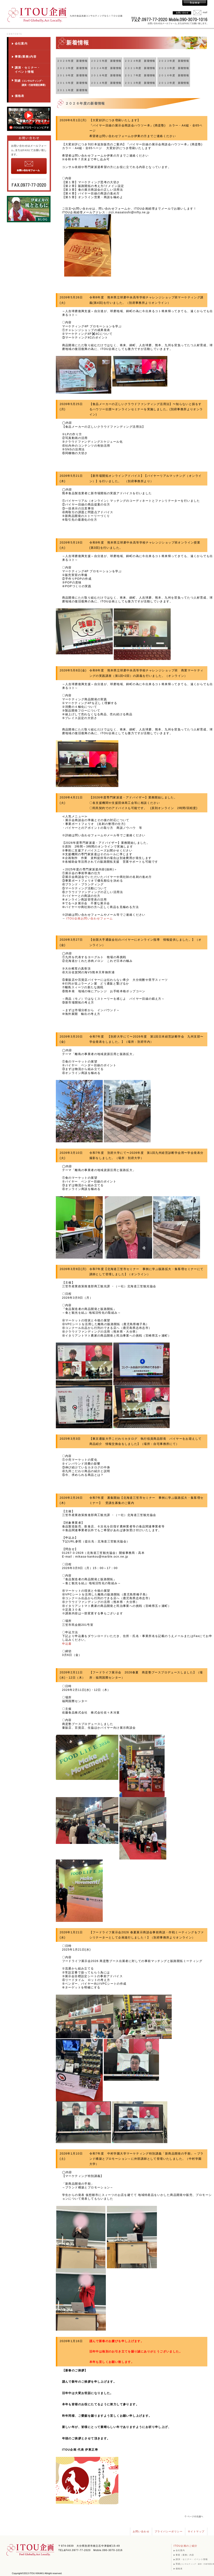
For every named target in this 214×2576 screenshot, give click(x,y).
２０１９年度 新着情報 (72, 75)
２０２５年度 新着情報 (106, 60)
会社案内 (21, 43)
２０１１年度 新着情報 (72, 90)
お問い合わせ (141, 2531)
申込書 (67, 1643)
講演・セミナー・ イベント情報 (27, 69)
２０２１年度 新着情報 (139, 68)
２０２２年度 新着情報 (72, 68)
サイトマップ (196, 2531)
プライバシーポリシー (169, 2531)
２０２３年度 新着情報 (173, 60)
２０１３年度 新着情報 (139, 83)
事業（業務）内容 (185, 2555)
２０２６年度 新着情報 (72, 60)
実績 (30, 82)
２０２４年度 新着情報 (139, 60)
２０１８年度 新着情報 (106, 75)
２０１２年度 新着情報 (173, 83)
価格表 (19, 96)
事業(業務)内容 (26, 56)
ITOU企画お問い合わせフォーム (89, 918)
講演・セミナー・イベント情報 (192, 2559)
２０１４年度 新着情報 (106, 83)
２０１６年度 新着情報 (173, 75)
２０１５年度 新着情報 (72, 83)
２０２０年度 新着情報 (173, 68)
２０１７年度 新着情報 (139, 75)
